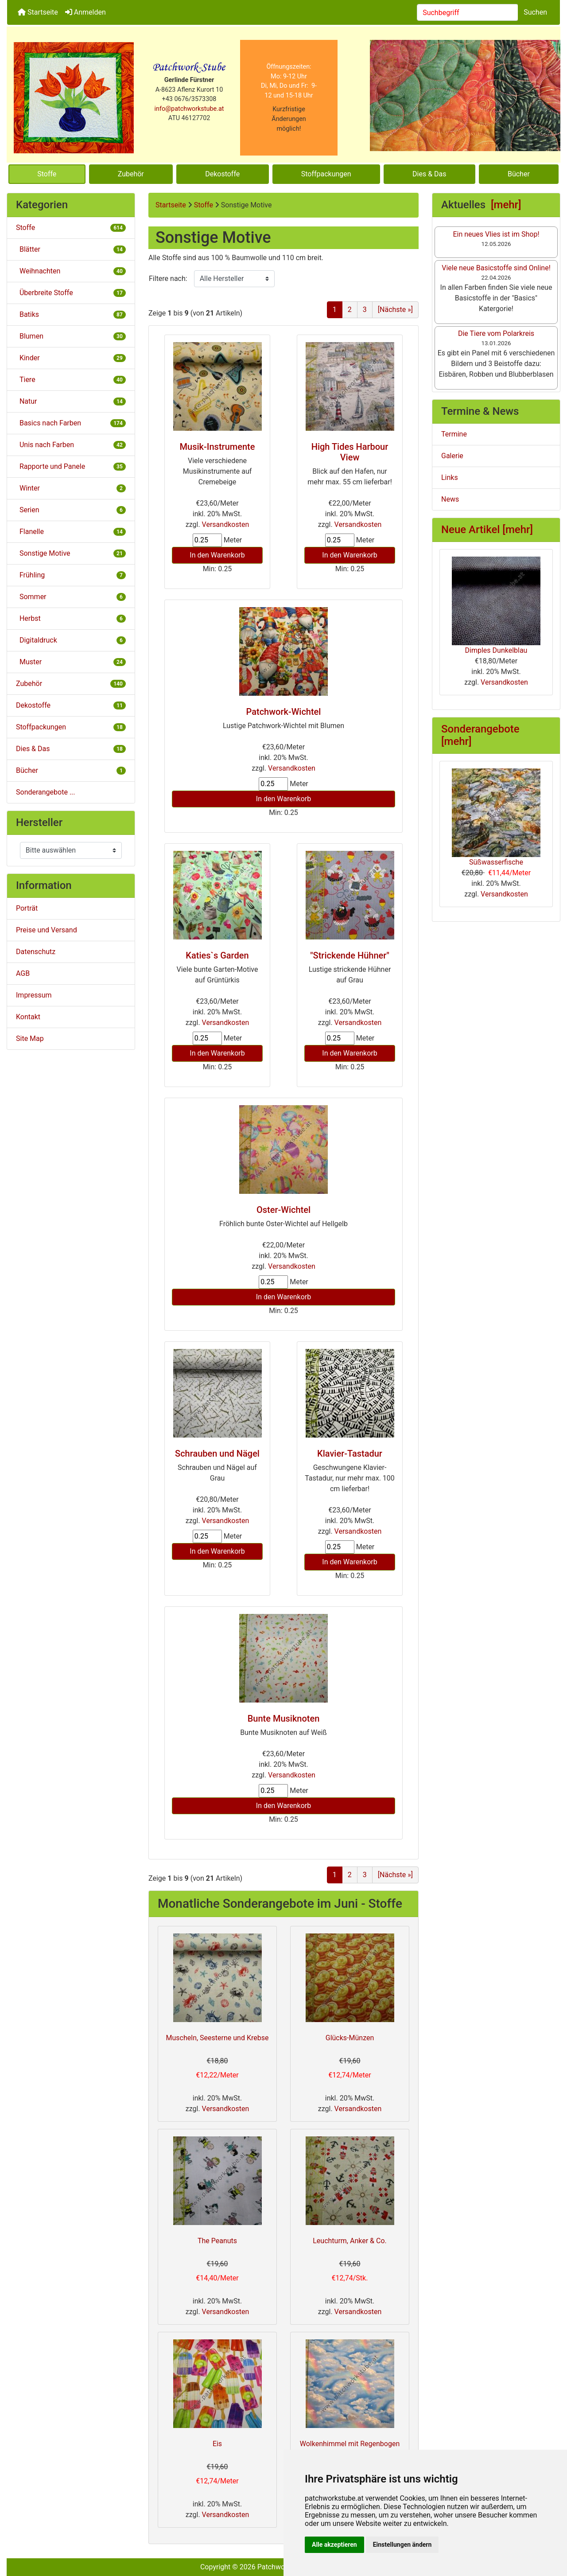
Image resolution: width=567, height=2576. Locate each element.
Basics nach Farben (71, 423)
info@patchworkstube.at (189, 109)
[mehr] (506, 205)
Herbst (71, 618)
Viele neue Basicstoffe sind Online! (496, 268)
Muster (71, 662)
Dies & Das (429, 174)
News (450, 499)
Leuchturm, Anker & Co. (350, 2241)
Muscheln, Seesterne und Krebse (217, 2038)
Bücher (519, 174)
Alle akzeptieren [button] (334, 2544)
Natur (71, 401)
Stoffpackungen (326, 174)
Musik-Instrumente (217, 446)
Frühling (71, 575)
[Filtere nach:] (234, 278)
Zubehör (131, 174)
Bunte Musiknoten (284, 1718)
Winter (71, 488)
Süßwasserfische (496, 817)
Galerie (452, 456)
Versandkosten (225, 524)
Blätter (71, 249)
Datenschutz (35, 951)
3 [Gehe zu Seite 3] (365, 309)
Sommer (71, 596)
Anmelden (85, 12)
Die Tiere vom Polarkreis (496, 333)
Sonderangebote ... (45, 792)
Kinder (71, 358)
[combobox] (467, 12)
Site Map (30, 1038)
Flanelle (71, 531)
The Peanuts (217, 2241)
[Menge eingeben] (207, 540)
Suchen (535, 12)
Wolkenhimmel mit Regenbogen (350, 2444)
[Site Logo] (74, 97)
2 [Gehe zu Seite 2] (350, 309)
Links (449, 477)
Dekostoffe (222, 174)
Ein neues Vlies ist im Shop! (496, 234)
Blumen (71, 336)
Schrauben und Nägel (217, 1453)
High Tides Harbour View (349, 452)
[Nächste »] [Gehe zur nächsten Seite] (395, 309)
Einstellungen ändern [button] (402, 2544)
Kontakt (28, 1017)
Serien (71, 510)
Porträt (27, 908)
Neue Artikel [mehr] (487, 529)
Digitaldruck (71, 640)
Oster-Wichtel (283, 1209)
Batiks (71, 314)
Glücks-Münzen (350, 2038)
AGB (23, 973)
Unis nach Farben (71, 444)
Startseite (38, 12)
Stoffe (46, 174)
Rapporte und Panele (71, 466)
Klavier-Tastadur (349, 1453)
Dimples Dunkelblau (496, 606)
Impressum (34, 995)
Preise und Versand (46, 930)
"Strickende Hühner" (349, 955)
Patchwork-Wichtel (283, 711)
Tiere (71, 379)
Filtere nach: (168, 278)
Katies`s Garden (217, 955)
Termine (454, 434)
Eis (217, 2444)
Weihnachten (71, 271)
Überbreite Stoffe (71, 292)
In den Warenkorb (217, 555)
